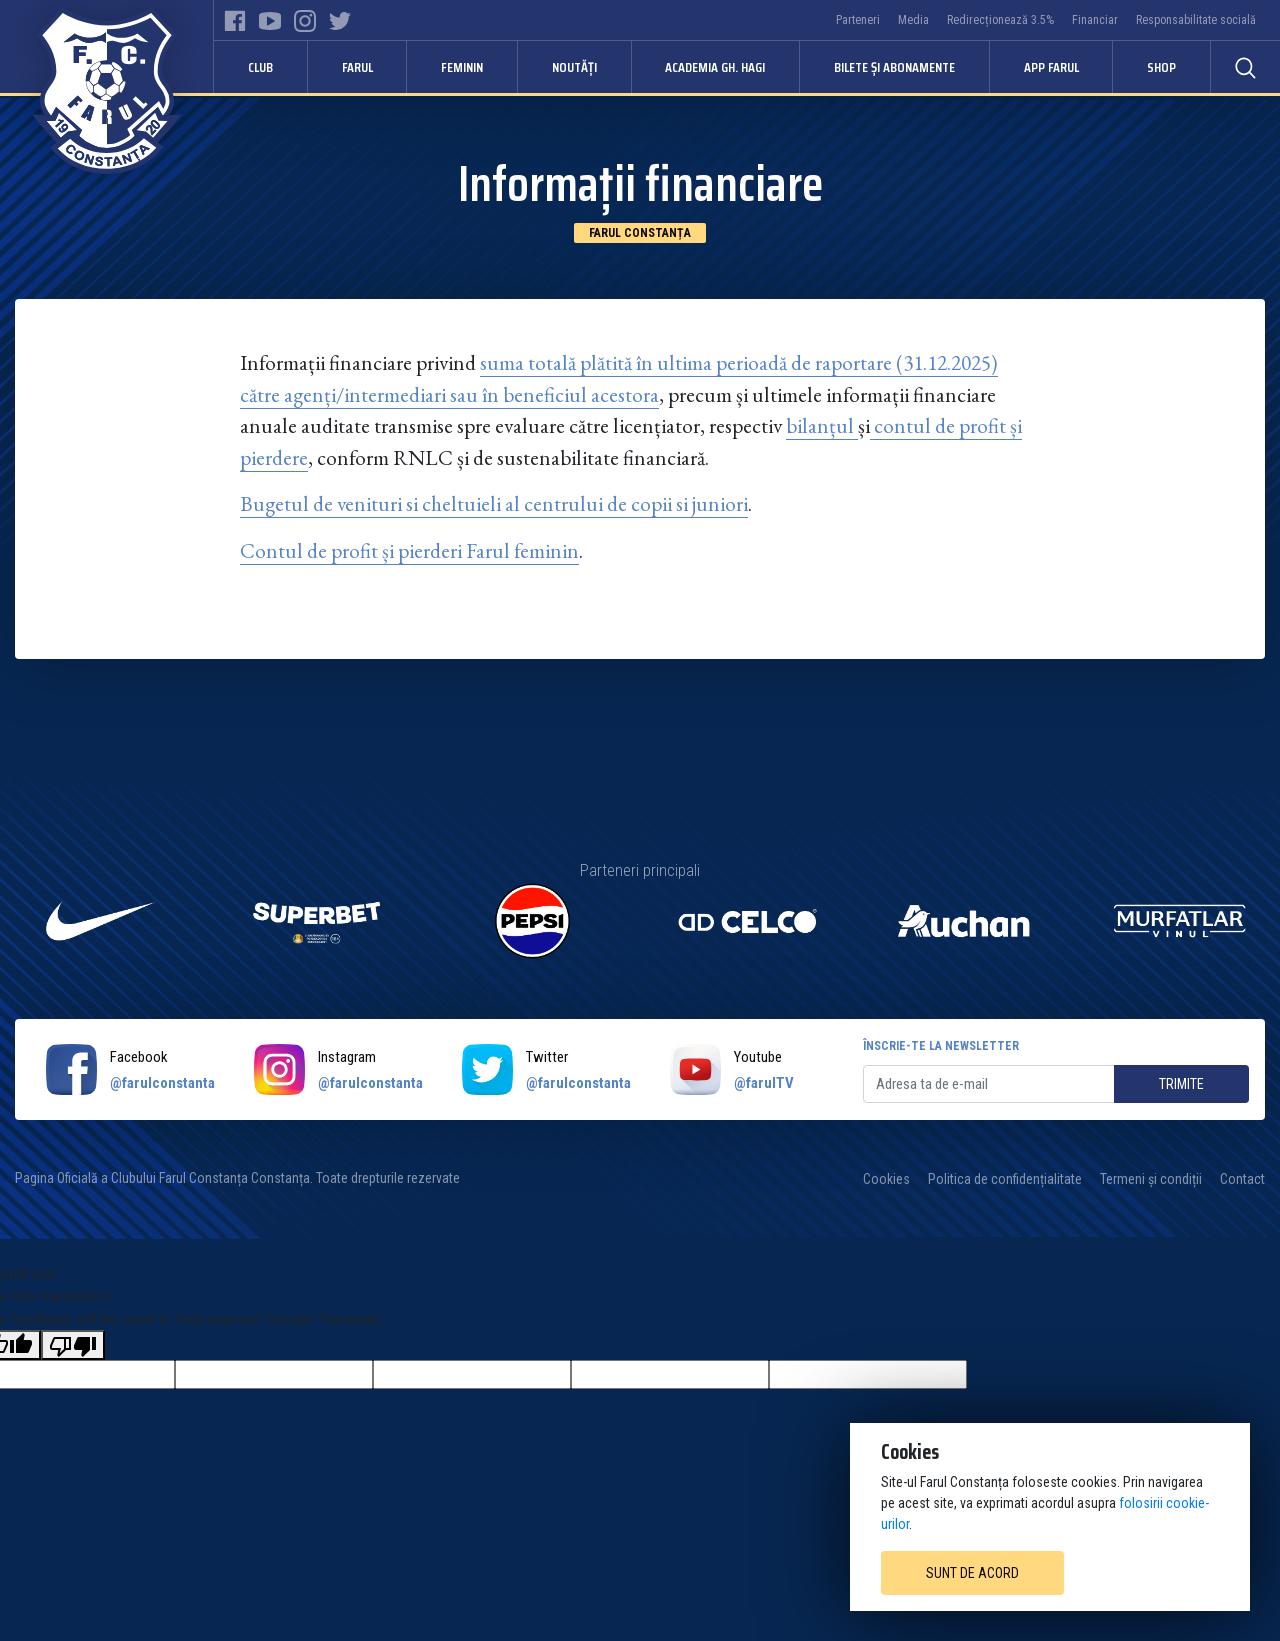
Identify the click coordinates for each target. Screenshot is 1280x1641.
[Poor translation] (73, 1345)
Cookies (886, 1179)
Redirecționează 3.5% (1000, 20)
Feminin (462, 67)
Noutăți (574, 67)
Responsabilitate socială (1196, 20)
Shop (1161, 67)
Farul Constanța (640, 233)
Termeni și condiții (1151, 1179)
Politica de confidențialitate (1005, 1179)
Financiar (1095, 20)
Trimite (1181, 1084)
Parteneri (858, 20)
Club (260, 67)
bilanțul (820, 425)
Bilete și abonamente (894, 67)
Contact (1242, 1179)
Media (913, 20)
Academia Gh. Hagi (715, 67)
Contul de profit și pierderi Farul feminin (409, 550)
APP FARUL (1051, 67)
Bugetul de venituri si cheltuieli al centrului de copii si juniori (494, 503)
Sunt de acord (972, 1573)
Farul (357, 67)
